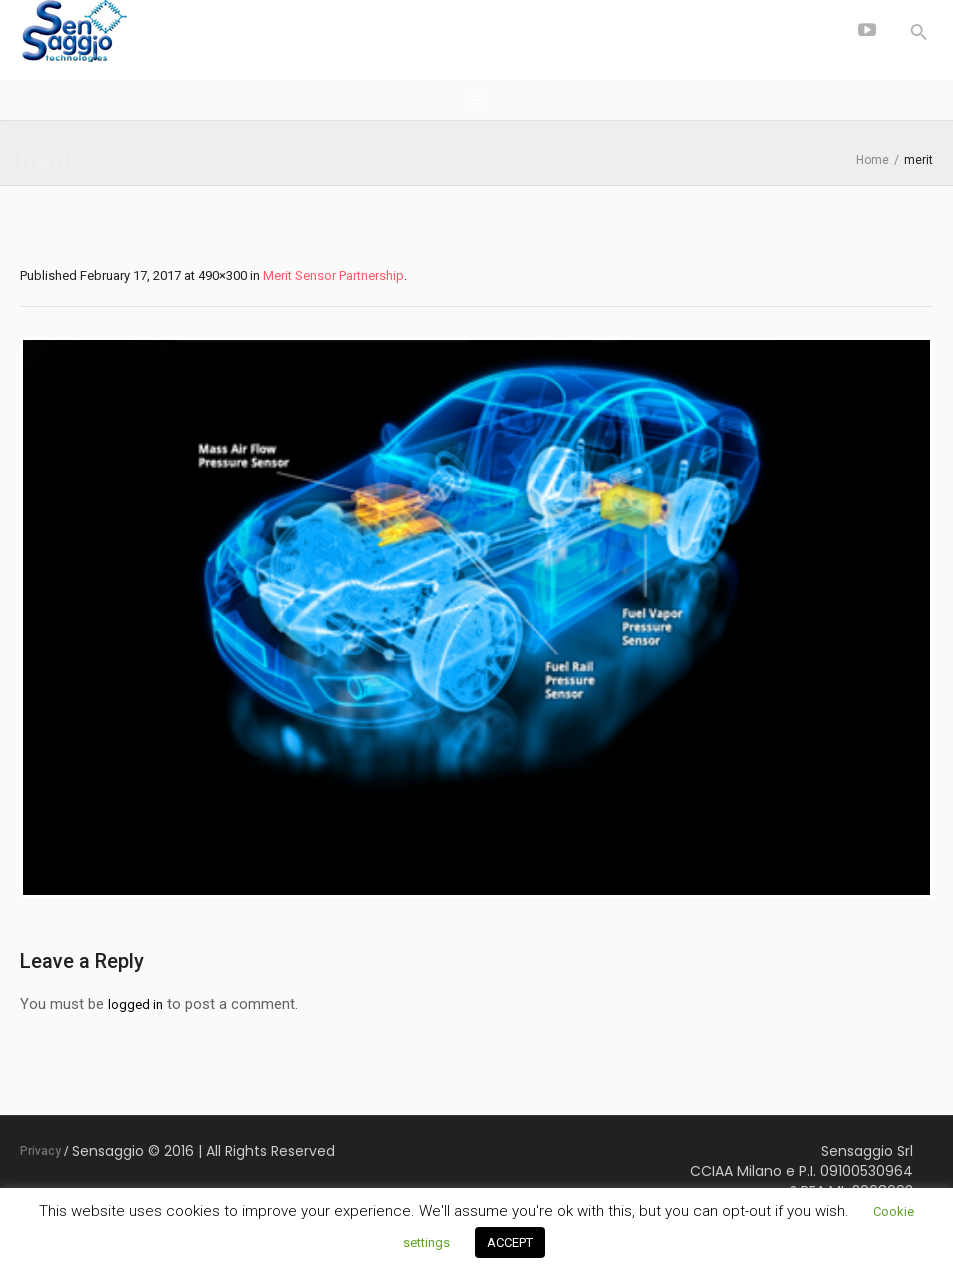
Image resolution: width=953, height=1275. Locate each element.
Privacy (40, 1151)
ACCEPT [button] (510, 1242)
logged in (135, 1004)
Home (872, 160)
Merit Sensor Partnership (333, 275)
